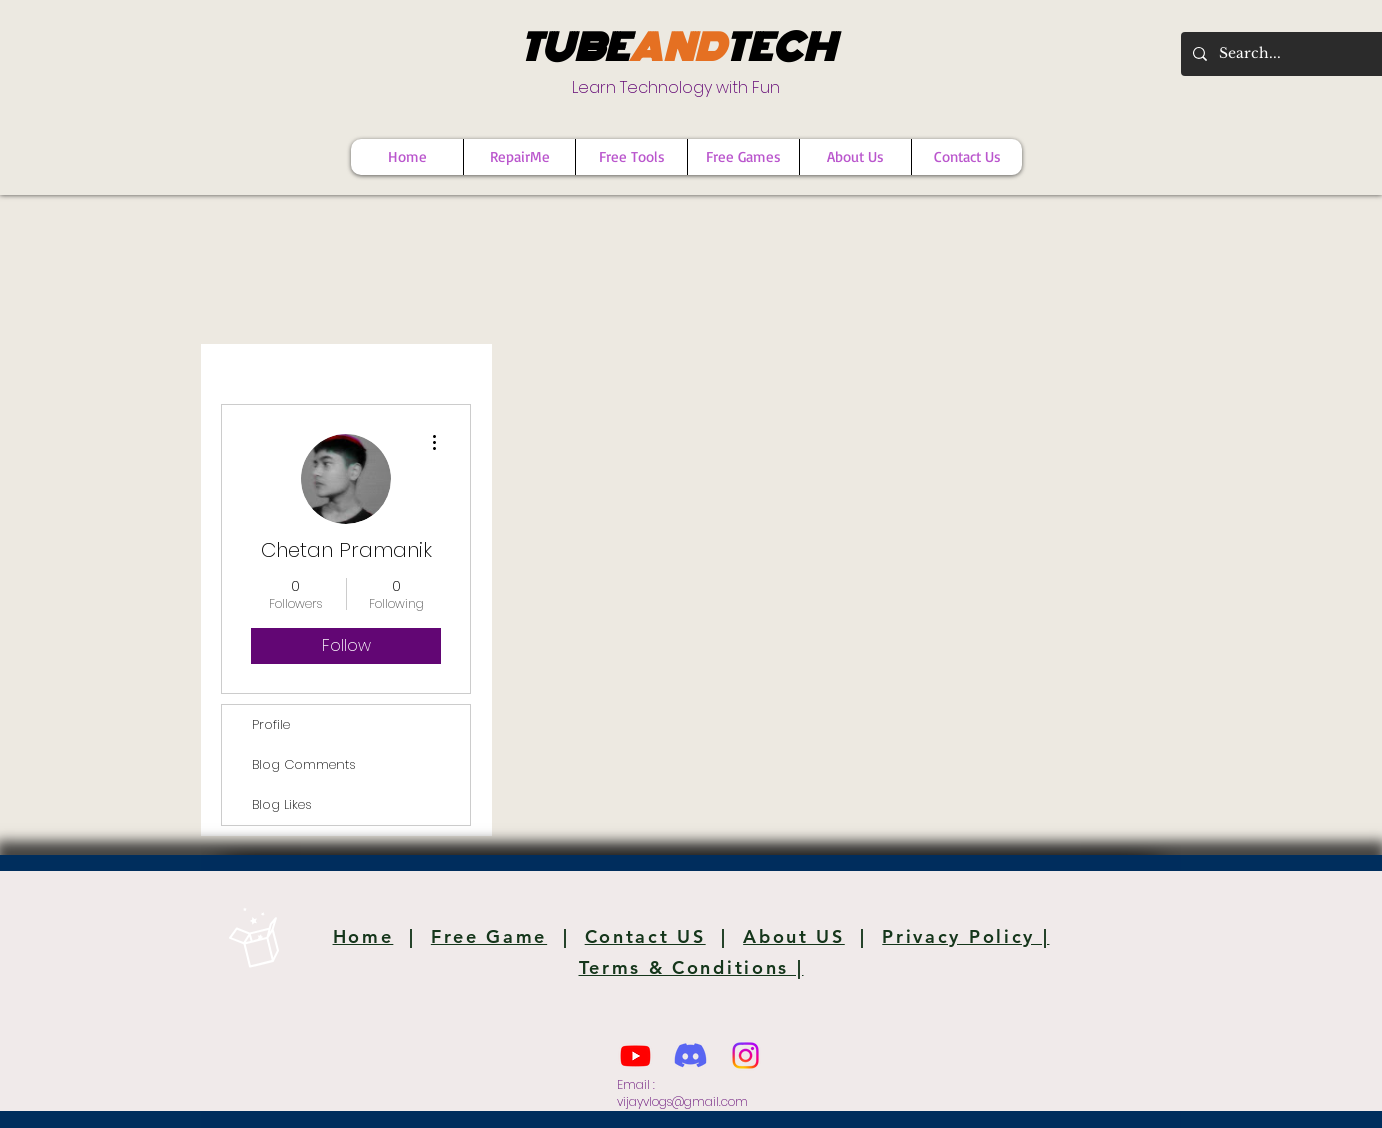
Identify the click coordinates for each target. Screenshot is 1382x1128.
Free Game (489, 936)
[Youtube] (635, 1055)
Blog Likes (282, 804)
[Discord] (690, 1055)
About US (794, 936)
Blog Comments (304, 764)
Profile (271, 724)
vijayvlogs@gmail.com (682, 1101)
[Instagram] (745, 1055)
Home (363, 936)
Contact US (645, 936)
